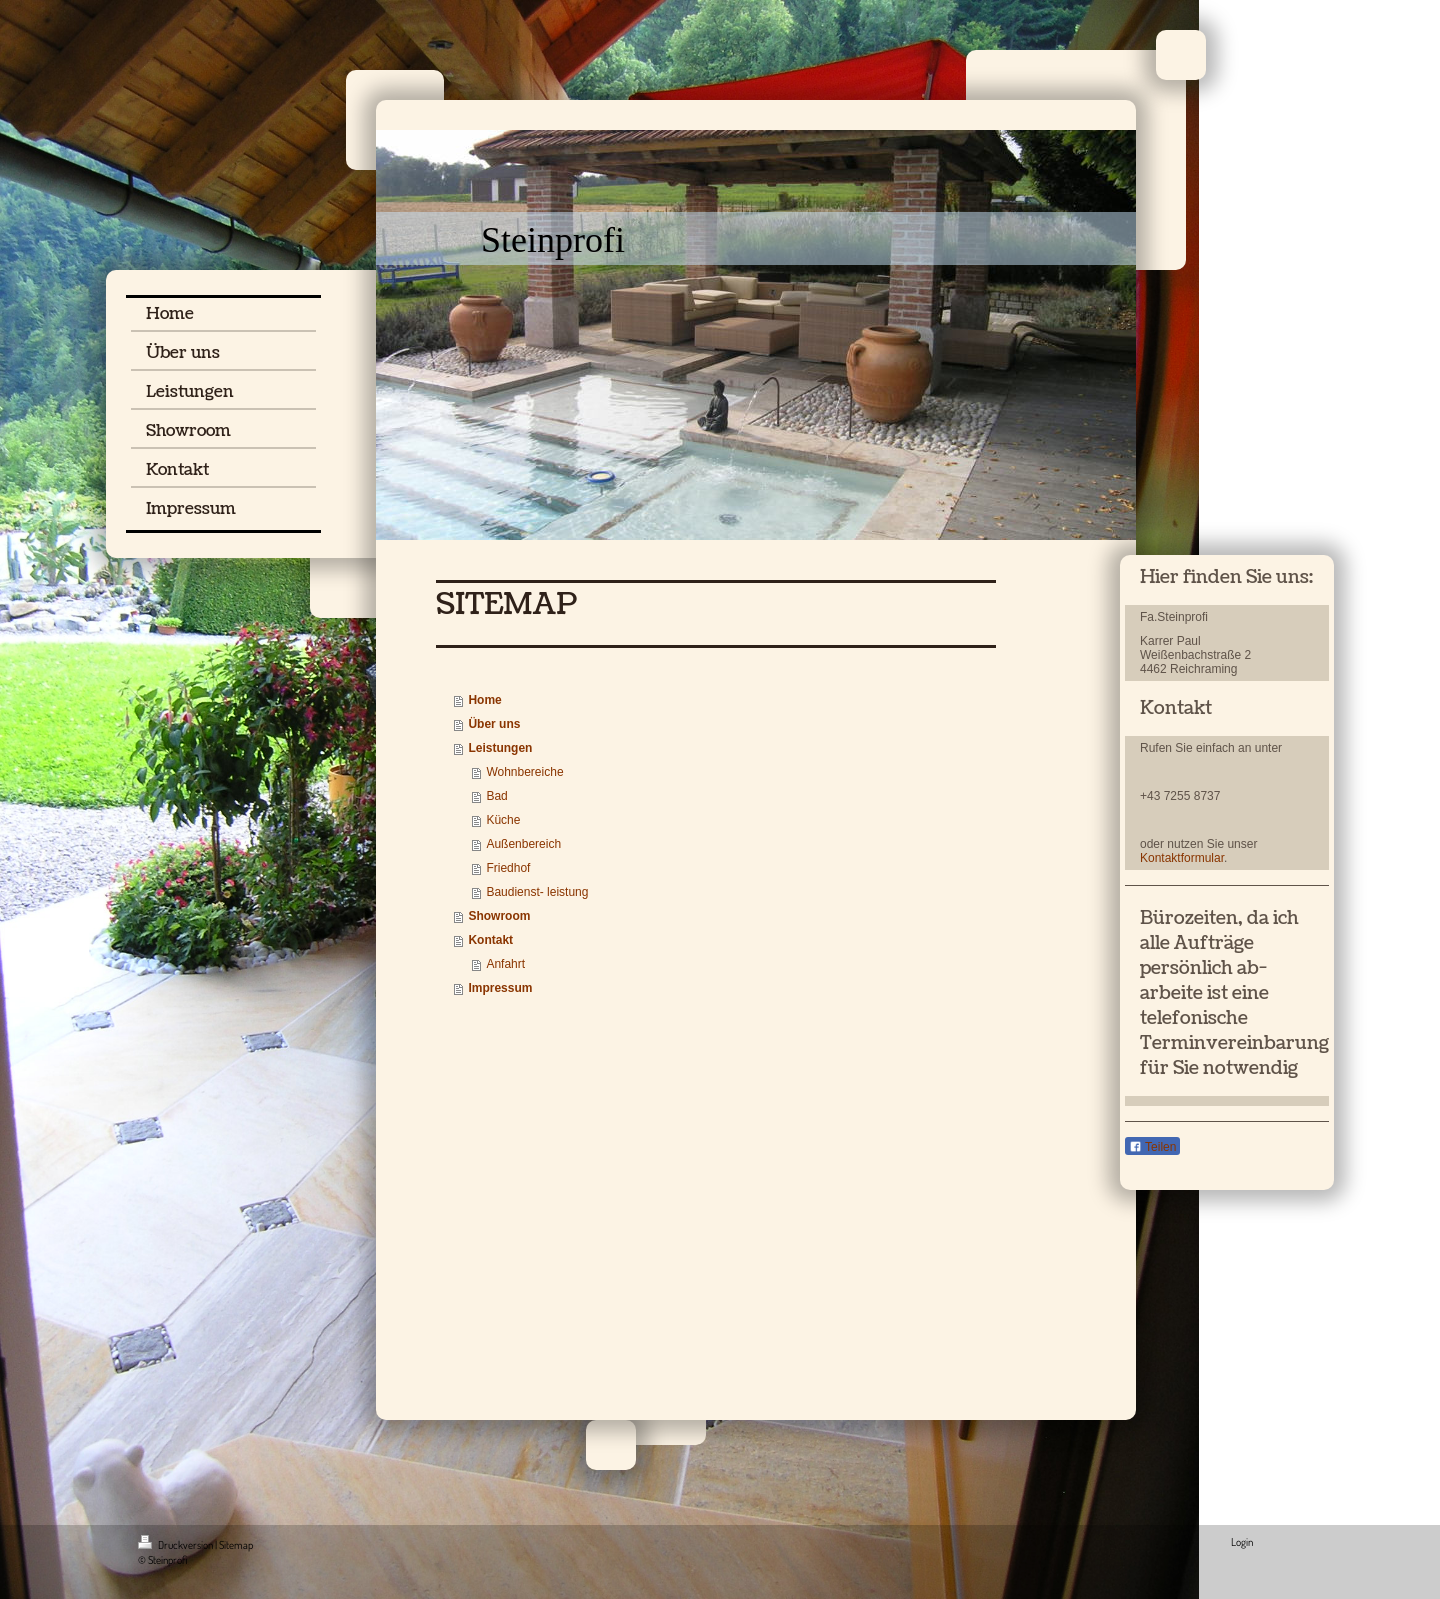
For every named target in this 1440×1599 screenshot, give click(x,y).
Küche (503, 820)
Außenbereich (523, 844)
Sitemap (236, 1545)
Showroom (499, 916)
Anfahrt (505, 964)
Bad (496, 796)
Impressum (500, 988)
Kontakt (490, 940)
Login (1242, 1542)
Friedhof (508, 868)
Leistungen (500, 748)
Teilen (1152, 1147)
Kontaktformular (1182, 858)
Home (484, 700)
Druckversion (176, 1545)
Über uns (494, 724)
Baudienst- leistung (537, 892)
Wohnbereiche (524, 772)
